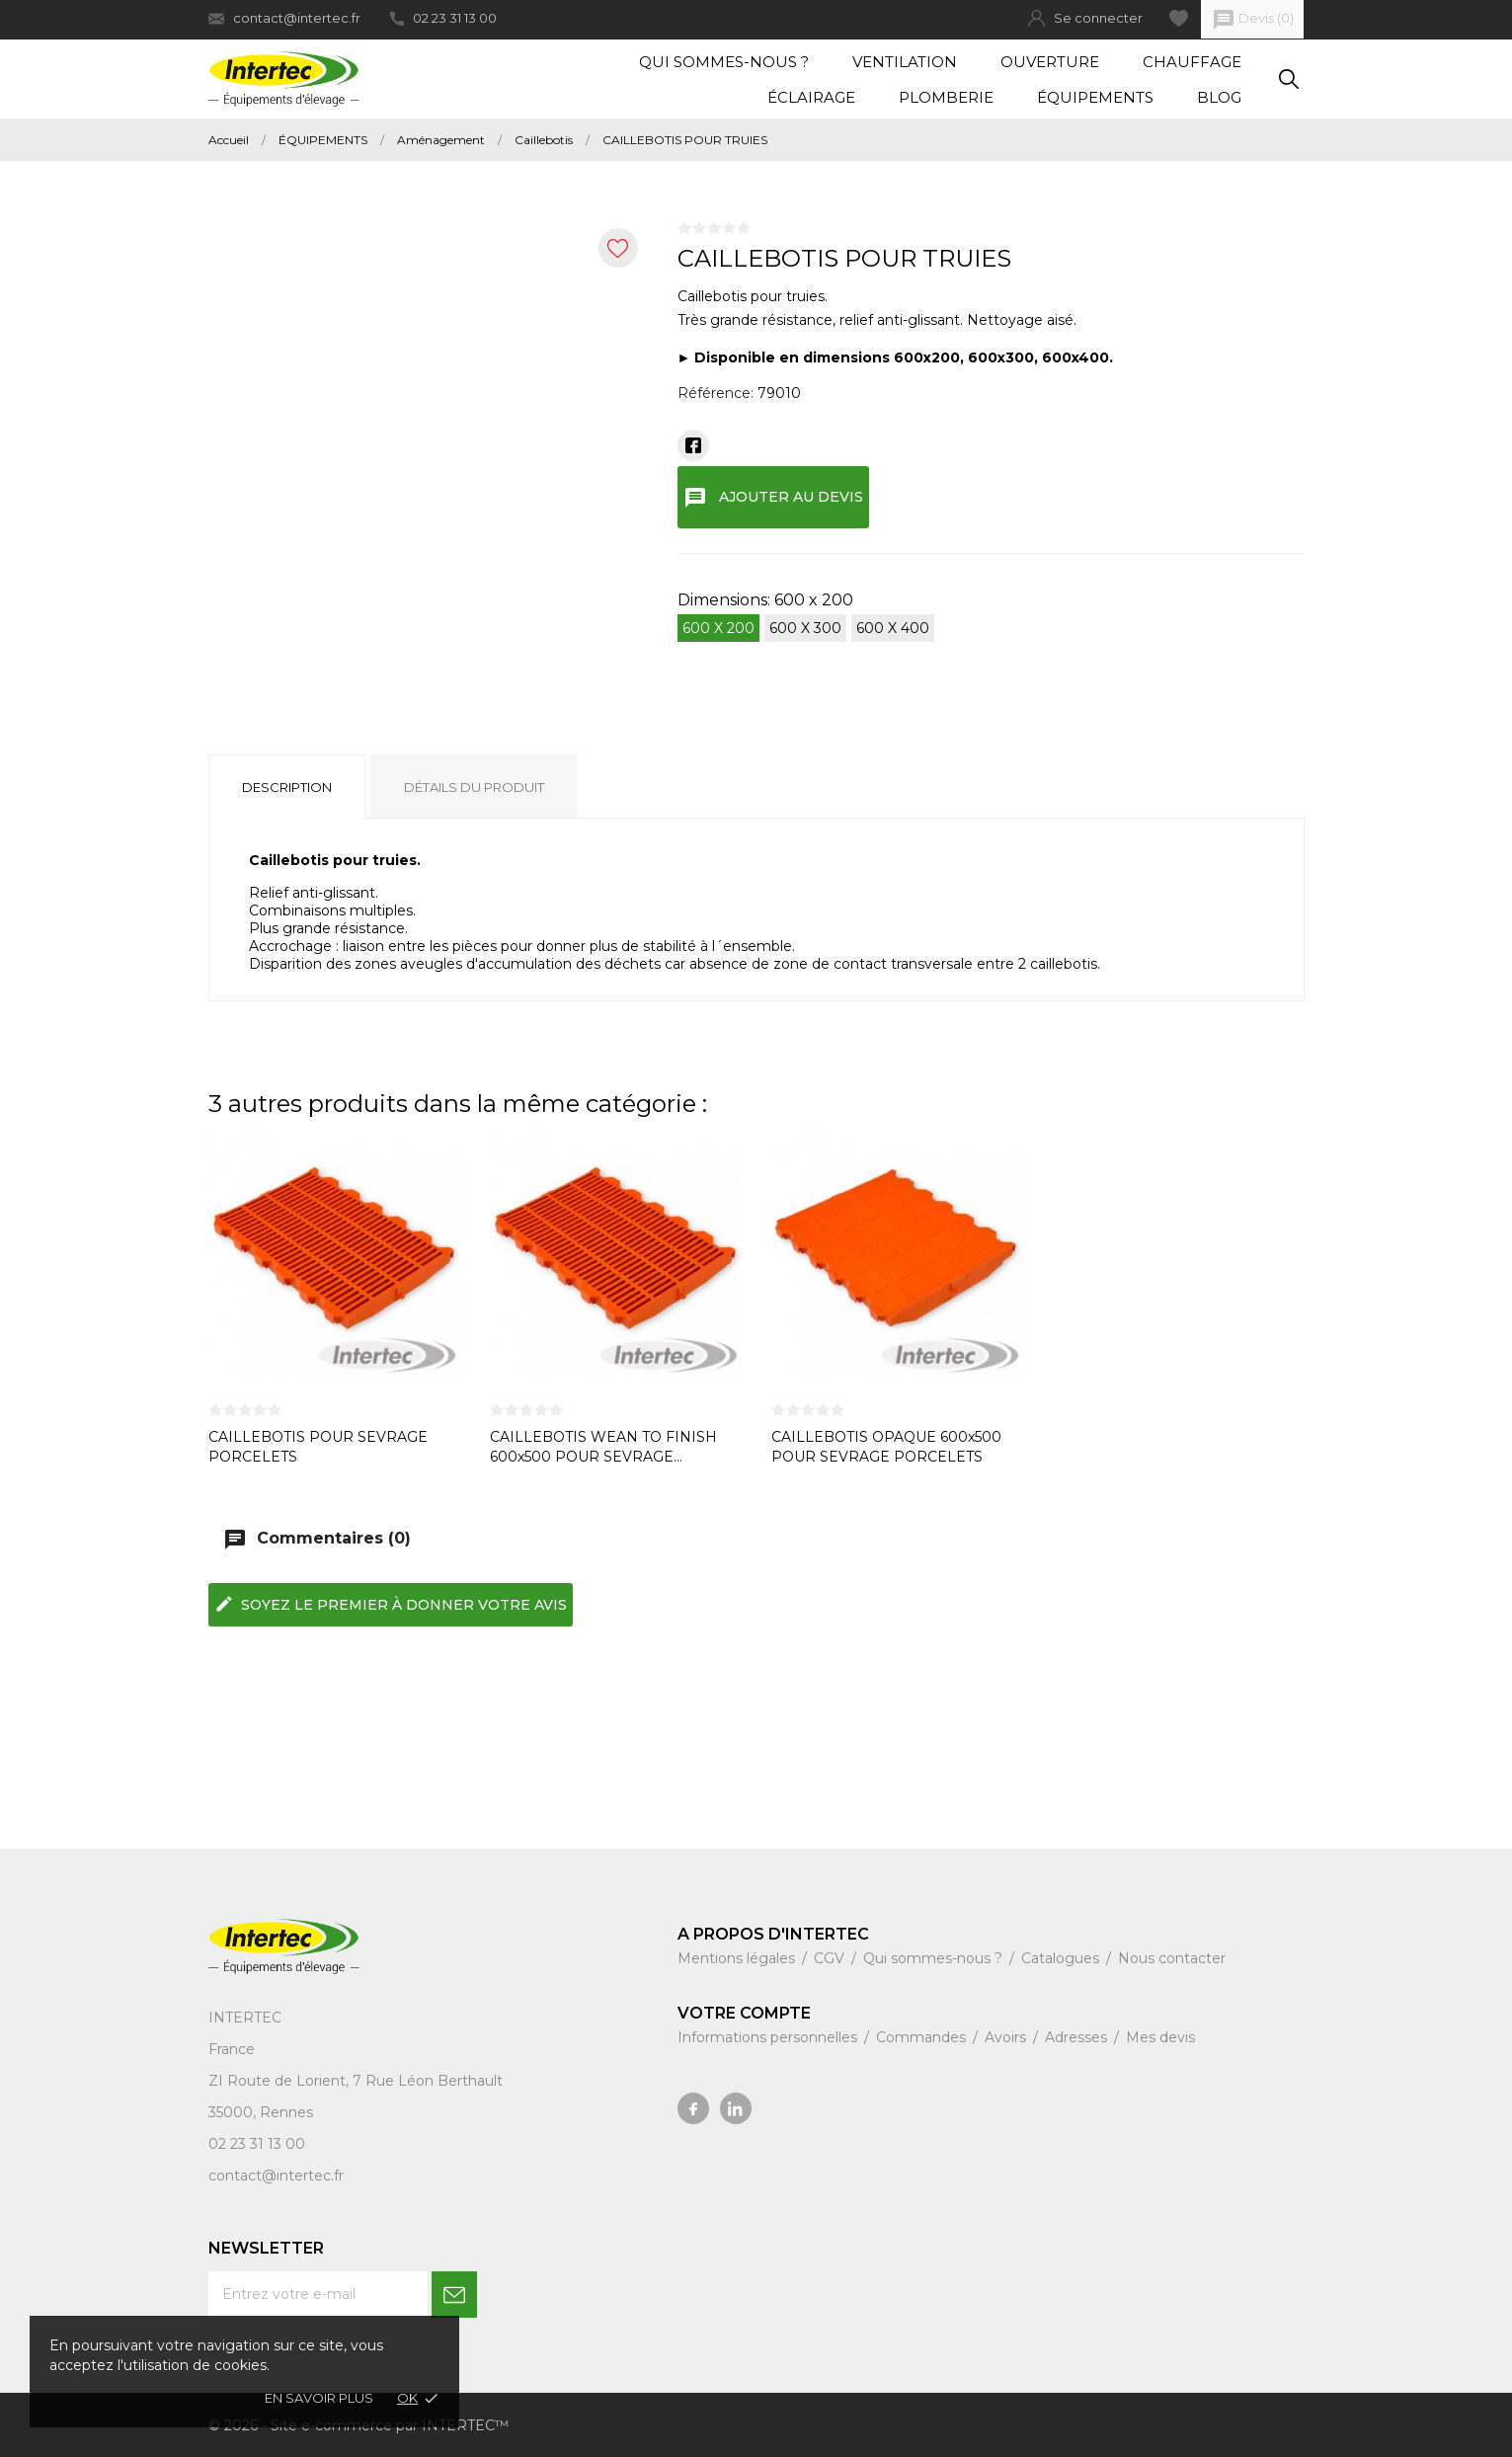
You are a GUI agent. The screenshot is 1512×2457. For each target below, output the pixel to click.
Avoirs (1007, 2037)
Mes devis (1160, 2037)
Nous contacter (1172, 1958)
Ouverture (1049, 61)
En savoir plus (319, 2398)
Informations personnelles (769, 2037)
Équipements (1095, 97)
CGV (831, 1958)
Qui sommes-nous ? (724, 61)
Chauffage (1192, 61)
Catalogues (1062, 1958)
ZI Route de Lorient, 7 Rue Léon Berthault (355, 2081)
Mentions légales (738, 1958)
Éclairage (811, 97)
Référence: (715, 393)
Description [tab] (287, 787)
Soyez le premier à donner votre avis (390, 1604)
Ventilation (904, 61)
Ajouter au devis (773, 498)
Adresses (1078, 2037)
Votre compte (744, 2013)
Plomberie (946, 97)
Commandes (923, 2037)
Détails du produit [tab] (474, 787)
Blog (1219, 97)
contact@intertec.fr (284, 18)
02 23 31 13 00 (443, 18)
